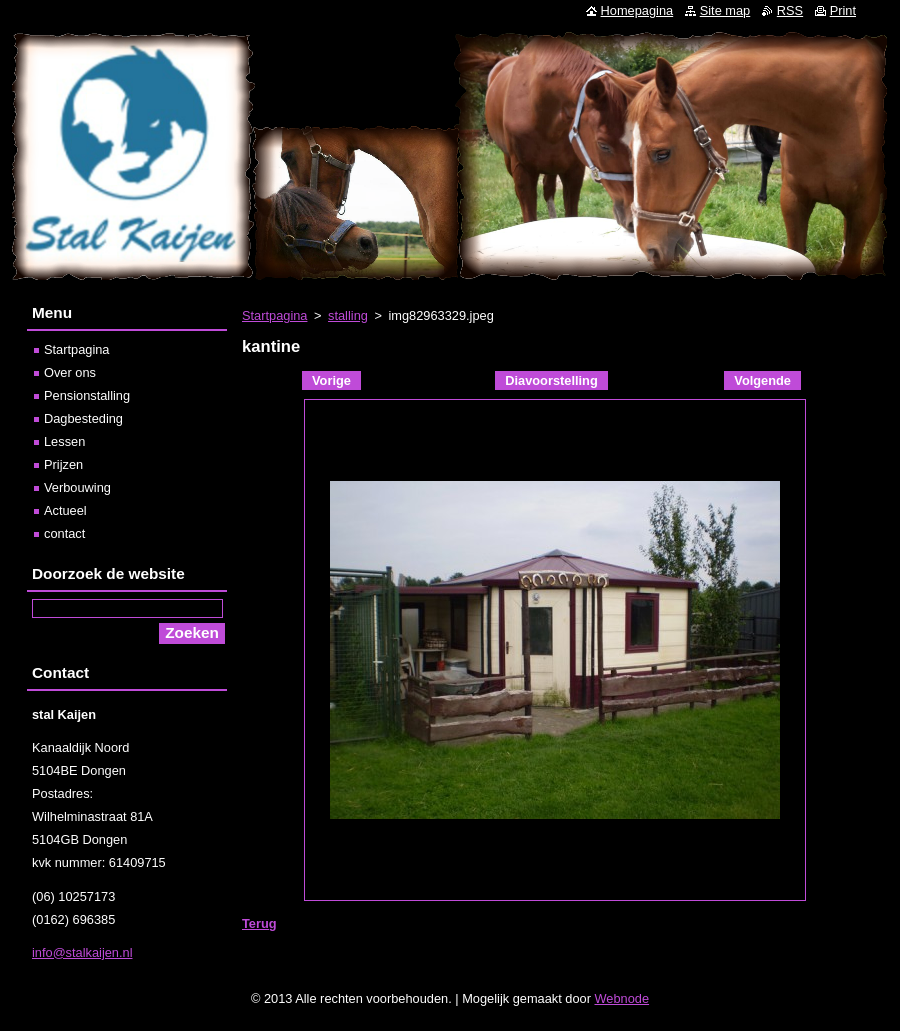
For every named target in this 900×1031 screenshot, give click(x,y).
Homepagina (637, 10)
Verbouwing (77, 487)
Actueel (65, 510)
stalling (348, 315)
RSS (790, 10)
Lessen (64, 441)
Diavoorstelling (551, 380)
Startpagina (274, 315)
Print (843, 10)
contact (64, 533)
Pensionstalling (87, 395)
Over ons (70, 372)
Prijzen (63, 464)
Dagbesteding (83, 418)
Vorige (331, 380)
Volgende (762, 380)
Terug (259, 923)
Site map (725, 10)
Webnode (622, 998)
